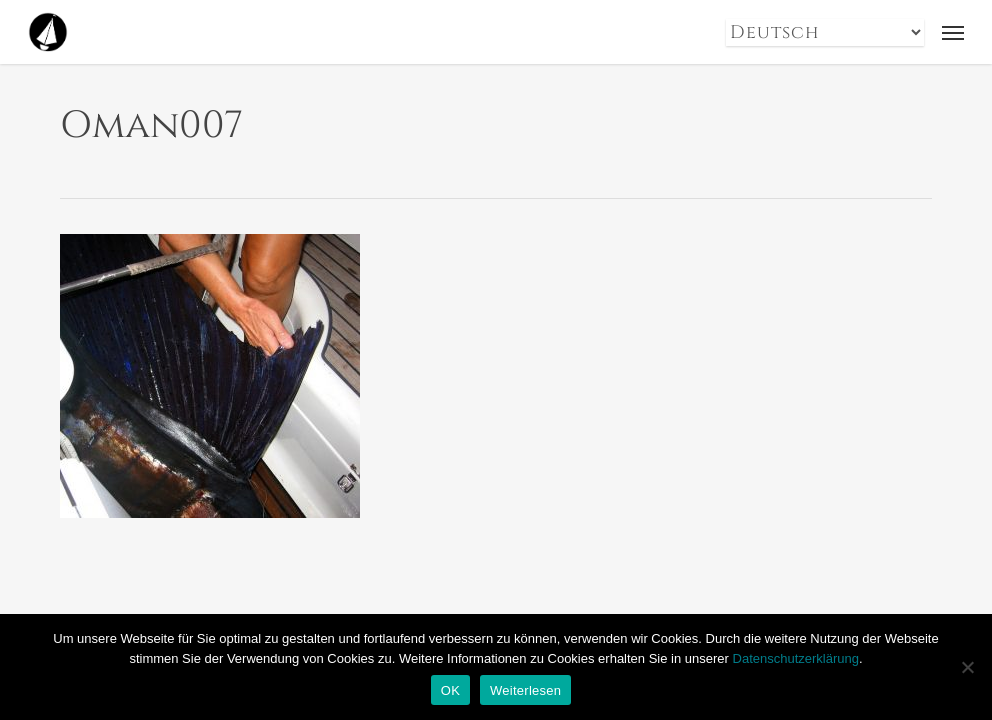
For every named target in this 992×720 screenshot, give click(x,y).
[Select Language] (825, 32)
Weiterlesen (525, 690)
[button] (953, 32)
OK (450, 690)
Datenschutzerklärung (796, 658)
